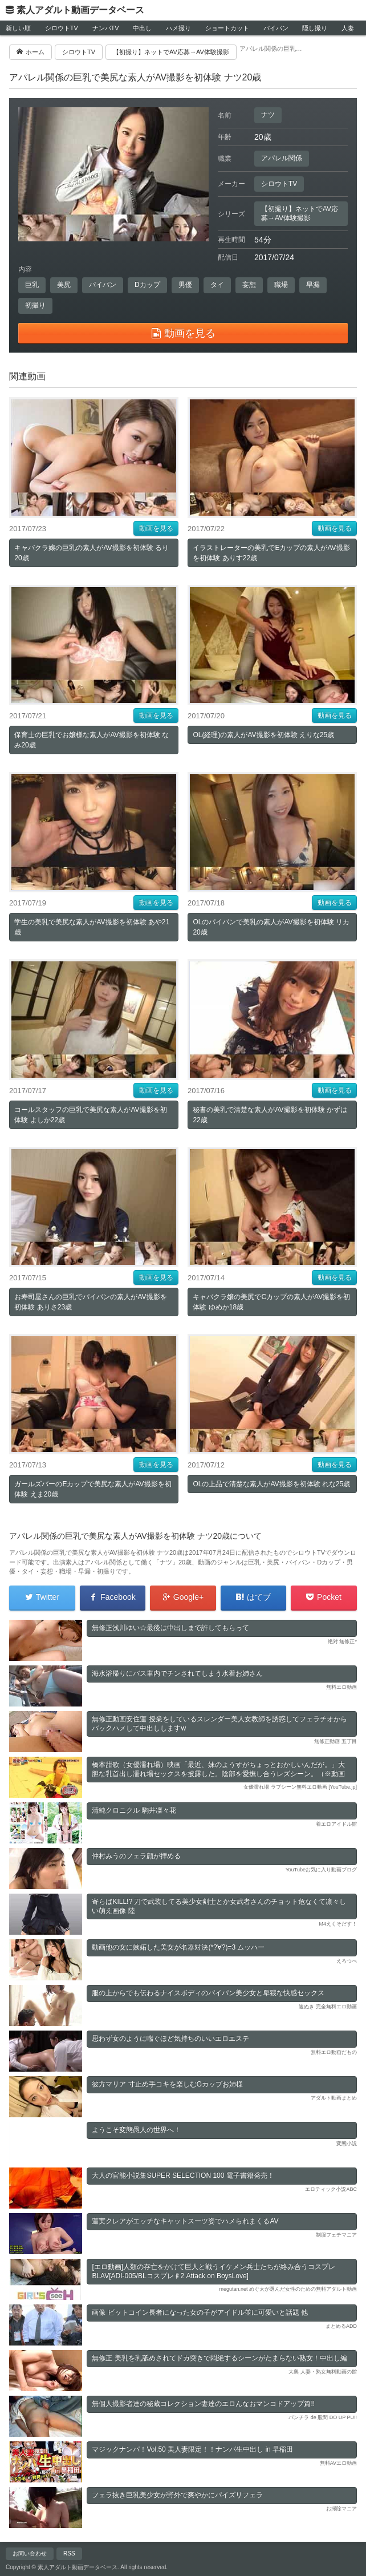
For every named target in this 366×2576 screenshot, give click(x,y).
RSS (69, 2553)
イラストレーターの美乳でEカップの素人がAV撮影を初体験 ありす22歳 (271, 553)
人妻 (347, 28)
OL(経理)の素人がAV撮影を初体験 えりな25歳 (263, 735)
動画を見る (156, 528)
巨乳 (32, 285)
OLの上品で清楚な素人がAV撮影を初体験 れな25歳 (271, 1484)
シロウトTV (61, 28)
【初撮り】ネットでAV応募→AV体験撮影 (299, 213)
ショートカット (227, 28)
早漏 (313, 285)
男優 (185, 285)
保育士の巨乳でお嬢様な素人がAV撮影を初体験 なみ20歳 (91, 740)
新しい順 (18, 28)
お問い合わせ (30, 2553)
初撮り (35, 305)
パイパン (275, 28)
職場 (281, 285)
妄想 (249, 285)
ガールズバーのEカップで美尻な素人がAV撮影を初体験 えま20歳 (92, 1489)
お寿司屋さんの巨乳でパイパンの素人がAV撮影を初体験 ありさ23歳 (90, 1302)
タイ (217, 285)
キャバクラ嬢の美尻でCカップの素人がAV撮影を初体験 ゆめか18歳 (271, 1302)
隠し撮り (314, 28)
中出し (142, 28)
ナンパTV (105, 28)
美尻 (64, 285)
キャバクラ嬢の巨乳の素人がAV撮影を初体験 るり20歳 (91, 553)
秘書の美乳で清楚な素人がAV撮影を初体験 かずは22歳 (270, 1115)
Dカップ (147, 285)
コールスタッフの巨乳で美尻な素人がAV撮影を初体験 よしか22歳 (90, 1115)
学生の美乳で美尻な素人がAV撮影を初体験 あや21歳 (91, 927)
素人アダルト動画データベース (80, 10)
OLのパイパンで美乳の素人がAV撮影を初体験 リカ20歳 (271, 927)
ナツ (268, 115)
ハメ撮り (178, 28)
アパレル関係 (281, 158)
